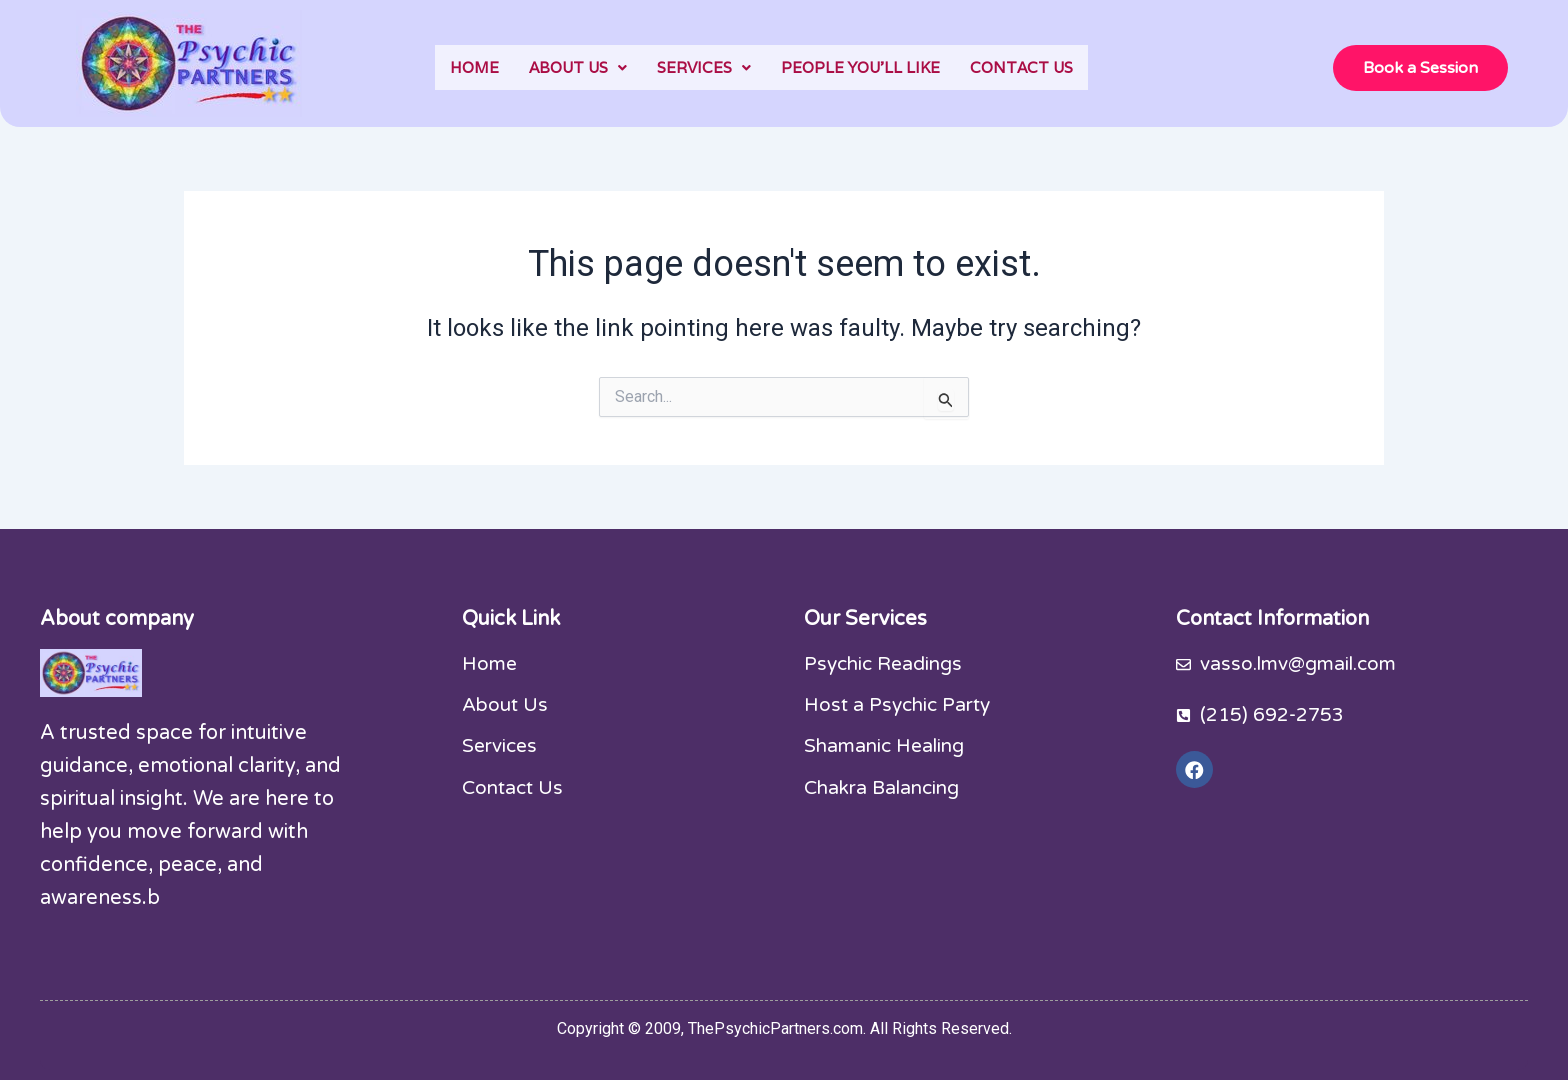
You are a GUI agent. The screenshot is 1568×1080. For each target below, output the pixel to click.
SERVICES (704, 67)
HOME (474, 67)
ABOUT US (578, 67)
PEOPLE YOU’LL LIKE (860, 67)
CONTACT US (1021, 67)
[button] (578, 67)
